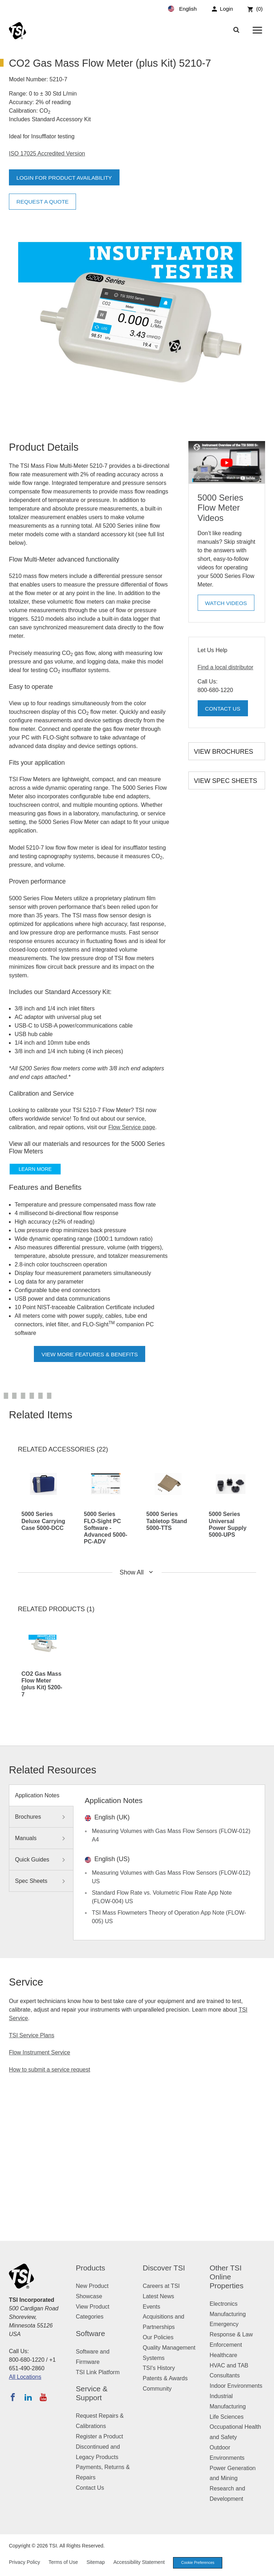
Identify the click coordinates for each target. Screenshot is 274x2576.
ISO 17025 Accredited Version (47, 153)
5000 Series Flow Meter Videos (220, 508)
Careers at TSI (161, 2286)
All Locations (25, 2377)
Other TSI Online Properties (227, 2277)
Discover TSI (164, 2268)
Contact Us (223, 709)
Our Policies (158, 2337)
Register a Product (99, 2436)
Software (90, 2333)
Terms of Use (63, 2562)
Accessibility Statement (139, 2562)
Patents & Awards (165, 2378)
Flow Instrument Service (39, 2052)
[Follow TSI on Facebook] (13, 2397)
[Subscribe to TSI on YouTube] (43, 2397)
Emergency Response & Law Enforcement (231, 2334)
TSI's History (159, 2368)
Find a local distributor (226, 667)
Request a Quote (43, 202)
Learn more (35, 1169)
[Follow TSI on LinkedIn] (28, 2397)
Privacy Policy (24, 2562)
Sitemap (95, 2562)
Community (157, 2389)
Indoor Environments (236, 2386)
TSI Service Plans (31, 2035)
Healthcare (223, 2355)
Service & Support (92, 2393)
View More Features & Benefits (89, 1354)
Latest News (158, 2296)
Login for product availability (65, 178)
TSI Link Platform (98, 2372)
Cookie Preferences (199, 2563)
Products (90, 2268)
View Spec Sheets (225, 780)
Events (151, 2307)
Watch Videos (226, 605)
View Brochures (223, 751)
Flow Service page (131, 1127)
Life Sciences (227, 2417)
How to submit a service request (49, 2070)
